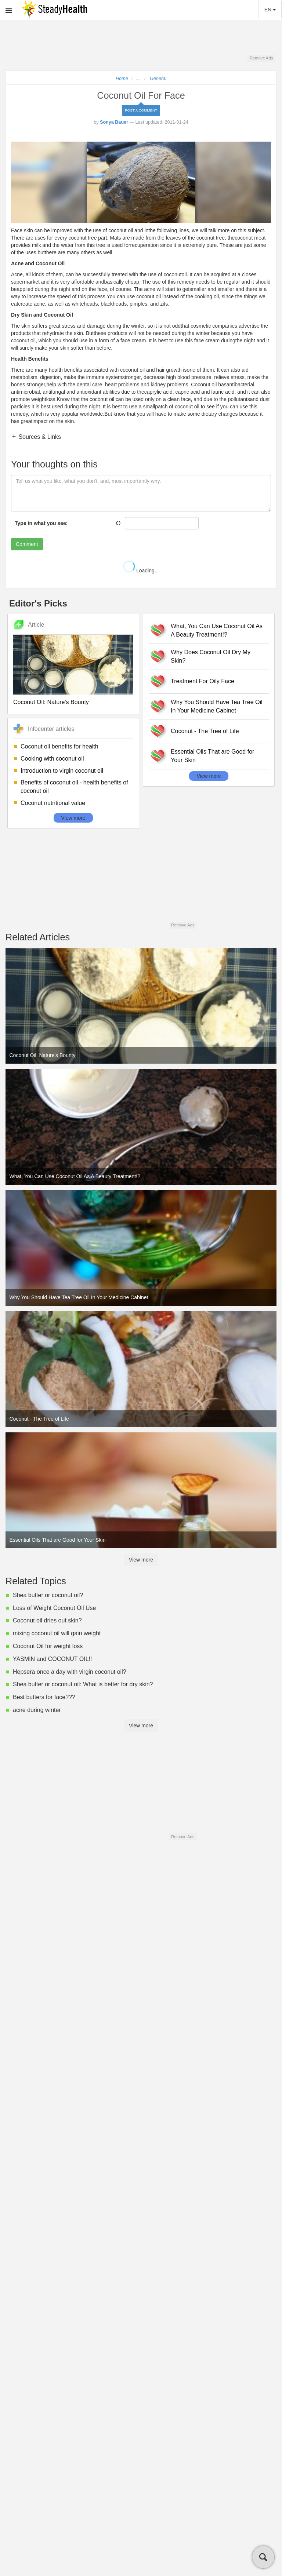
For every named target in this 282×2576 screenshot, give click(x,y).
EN (270, 9)
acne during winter (37, 1710)
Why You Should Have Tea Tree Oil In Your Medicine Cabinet (217, 706)
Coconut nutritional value (53, 803)
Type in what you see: (41, 523)
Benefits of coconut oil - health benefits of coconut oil (74, 786)
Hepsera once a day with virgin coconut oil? (69, 1672)
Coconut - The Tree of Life (205, 731)
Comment (27, 544)
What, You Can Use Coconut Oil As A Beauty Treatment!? (217, 630)
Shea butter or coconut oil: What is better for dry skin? (83, 1684)
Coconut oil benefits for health (59, 746)
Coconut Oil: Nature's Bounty (51, 702)
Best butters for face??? (44, 1697)
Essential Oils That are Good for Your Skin (212, 755)
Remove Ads (261, 58)
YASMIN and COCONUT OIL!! (52, 1659)
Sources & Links (39, 437)
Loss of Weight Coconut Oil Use (54, 1608)
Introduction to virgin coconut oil (62, 771)
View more (73, 818)
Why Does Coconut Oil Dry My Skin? (210, 656)
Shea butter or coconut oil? (48, 1595)
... (138, 78)
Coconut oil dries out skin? (47, 1620)
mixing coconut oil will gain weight (57, 1633)
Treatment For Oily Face (202, 681)
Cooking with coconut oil (52, 758)
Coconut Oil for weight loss (48, 1646)
